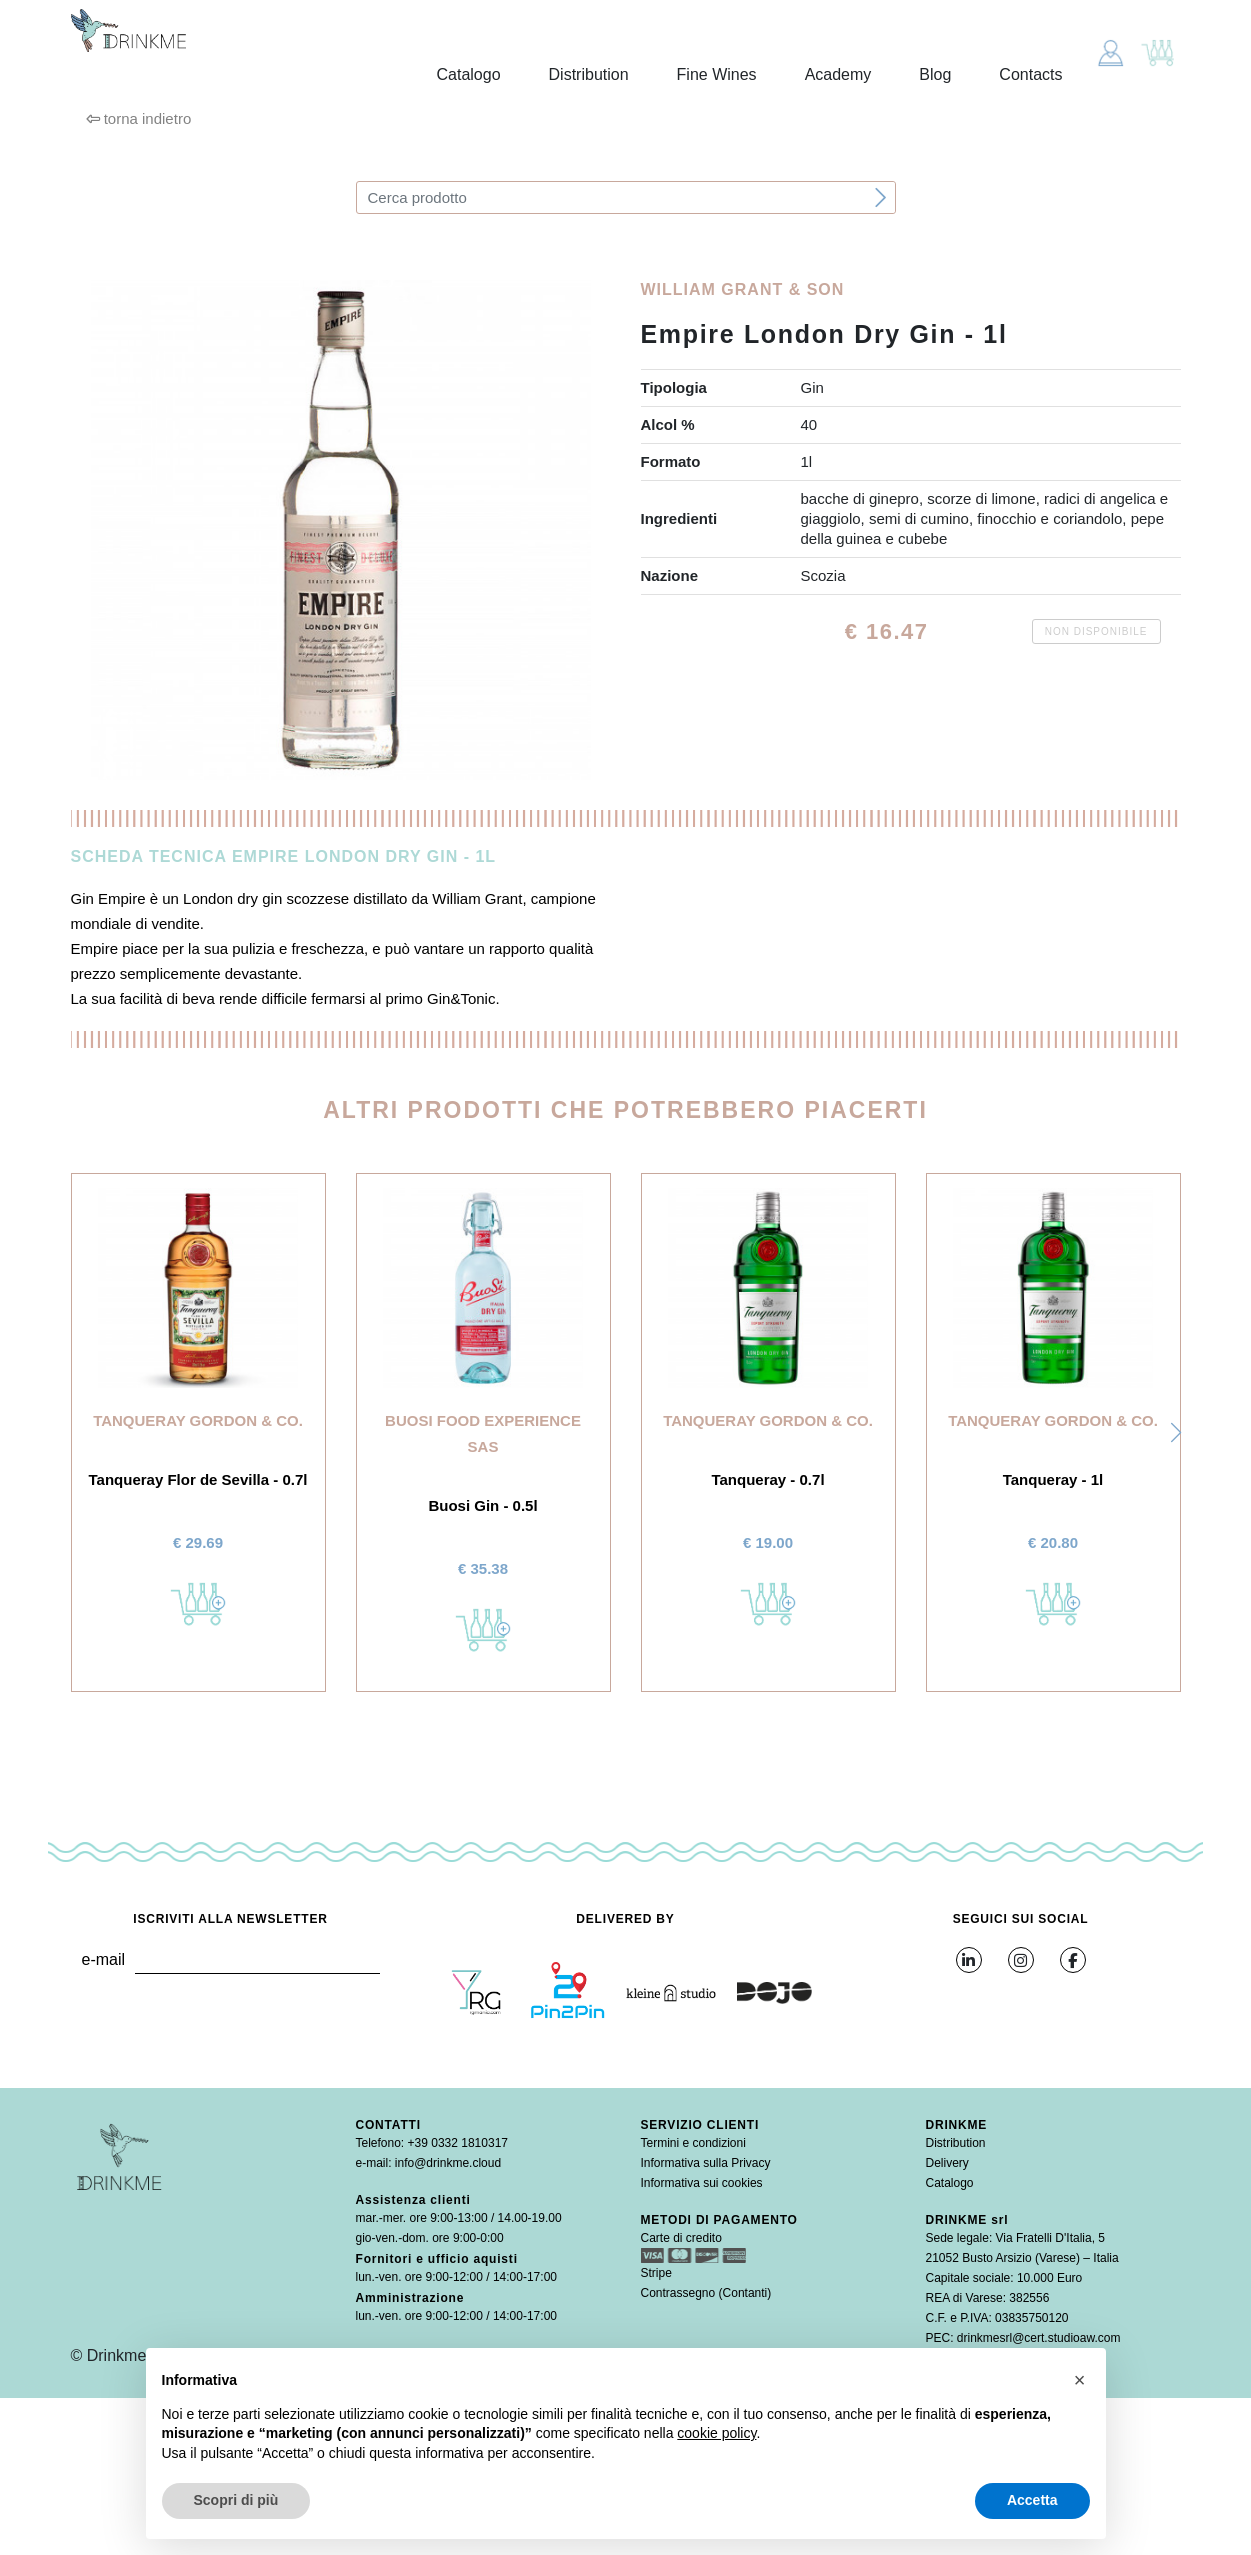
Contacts (1030, 74)
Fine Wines (717, 74)
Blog (935, 74)
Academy (838, 74)
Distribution (589, 74)
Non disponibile (1096, 631)
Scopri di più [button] (236, 2500)
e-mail (103, 1959)
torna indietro (139, 118)
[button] (1176, 1433)
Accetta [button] (1032, 2500)
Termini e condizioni (693, 2143)
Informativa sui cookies (702, 2183)
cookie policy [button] (716, 2433)
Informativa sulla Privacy (706, 2163)
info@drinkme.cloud (448, 2163)
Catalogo (469, 74)
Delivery (947, 2163)
